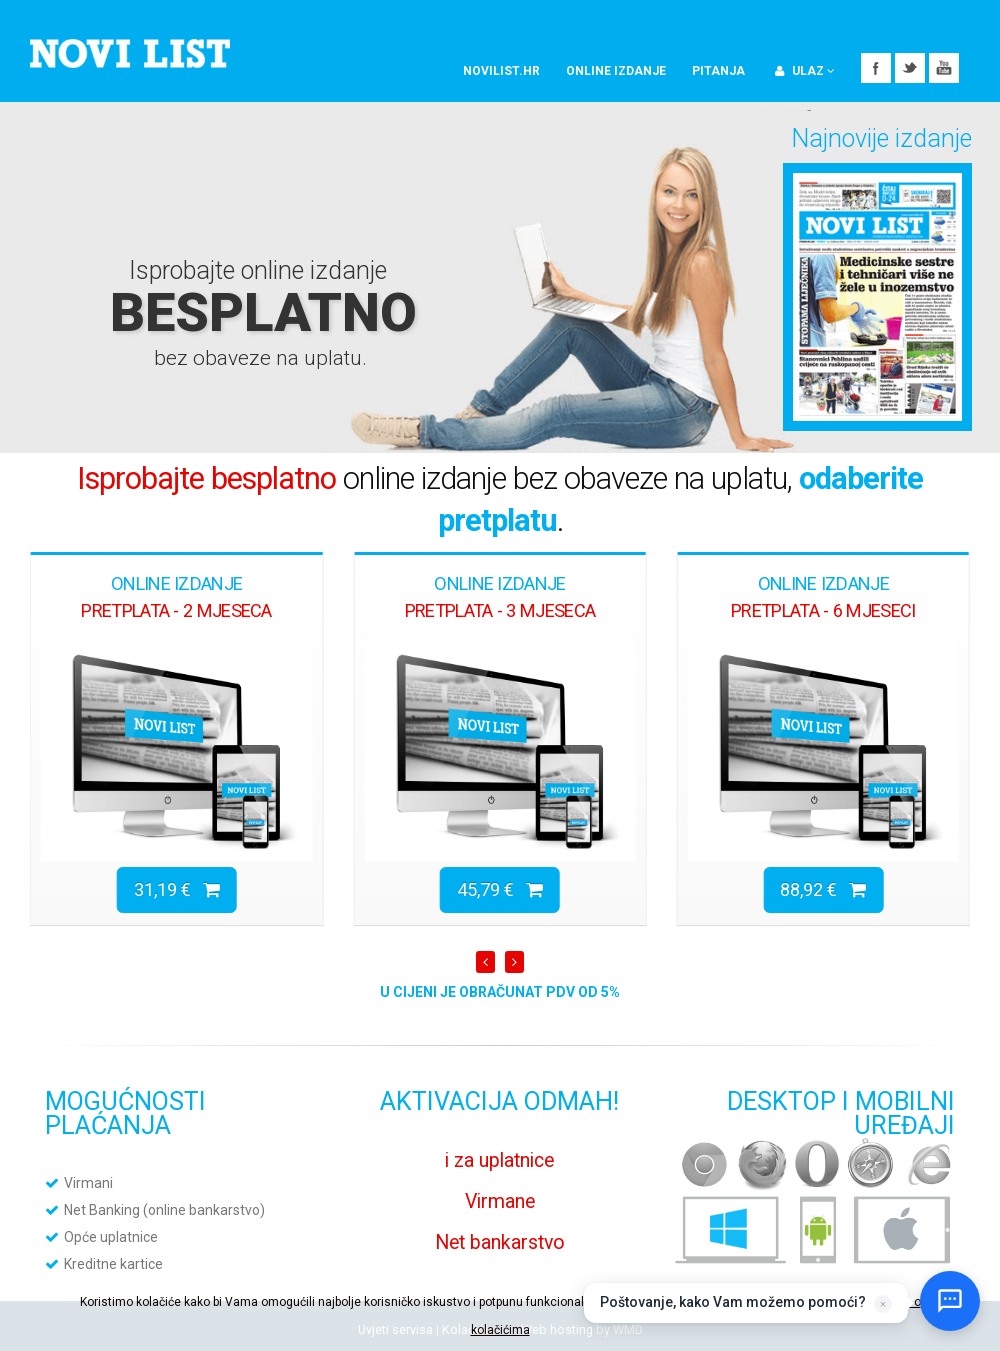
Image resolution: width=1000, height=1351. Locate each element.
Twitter (910, 68)
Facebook (876, 68)
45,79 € (500, 889)
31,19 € (177, 889)
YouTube (944, 68)
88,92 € (823, 889)
